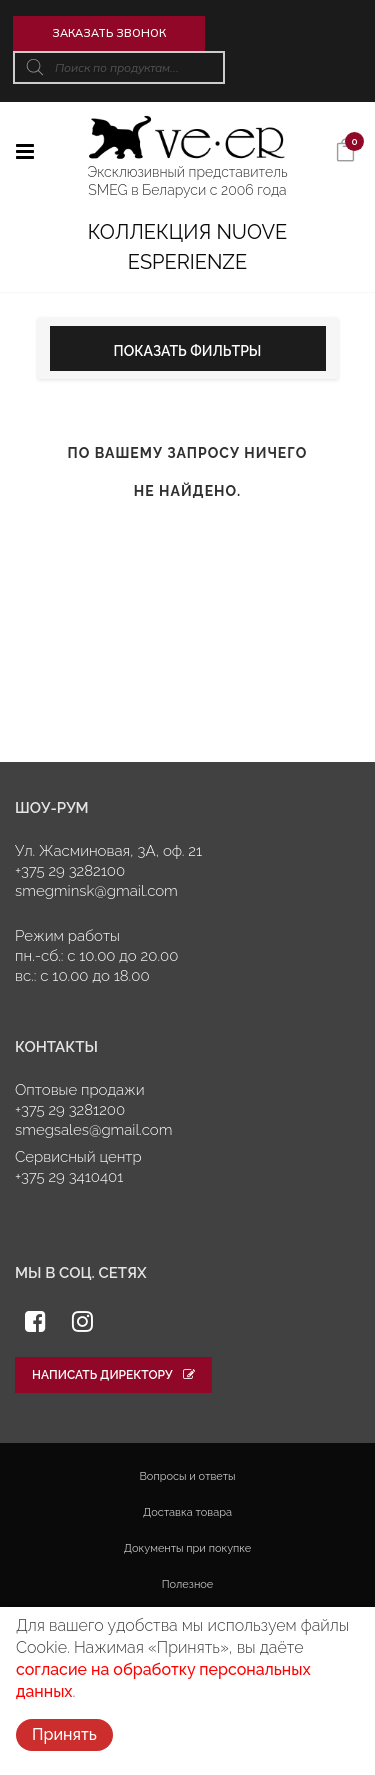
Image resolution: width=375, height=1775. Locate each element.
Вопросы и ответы (188, 1476)
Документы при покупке (188, 1548)
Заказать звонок (109, 33)
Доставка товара (187, 1512)
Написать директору (113, 1375)
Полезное (188, 1584)
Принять (64, 1734)
